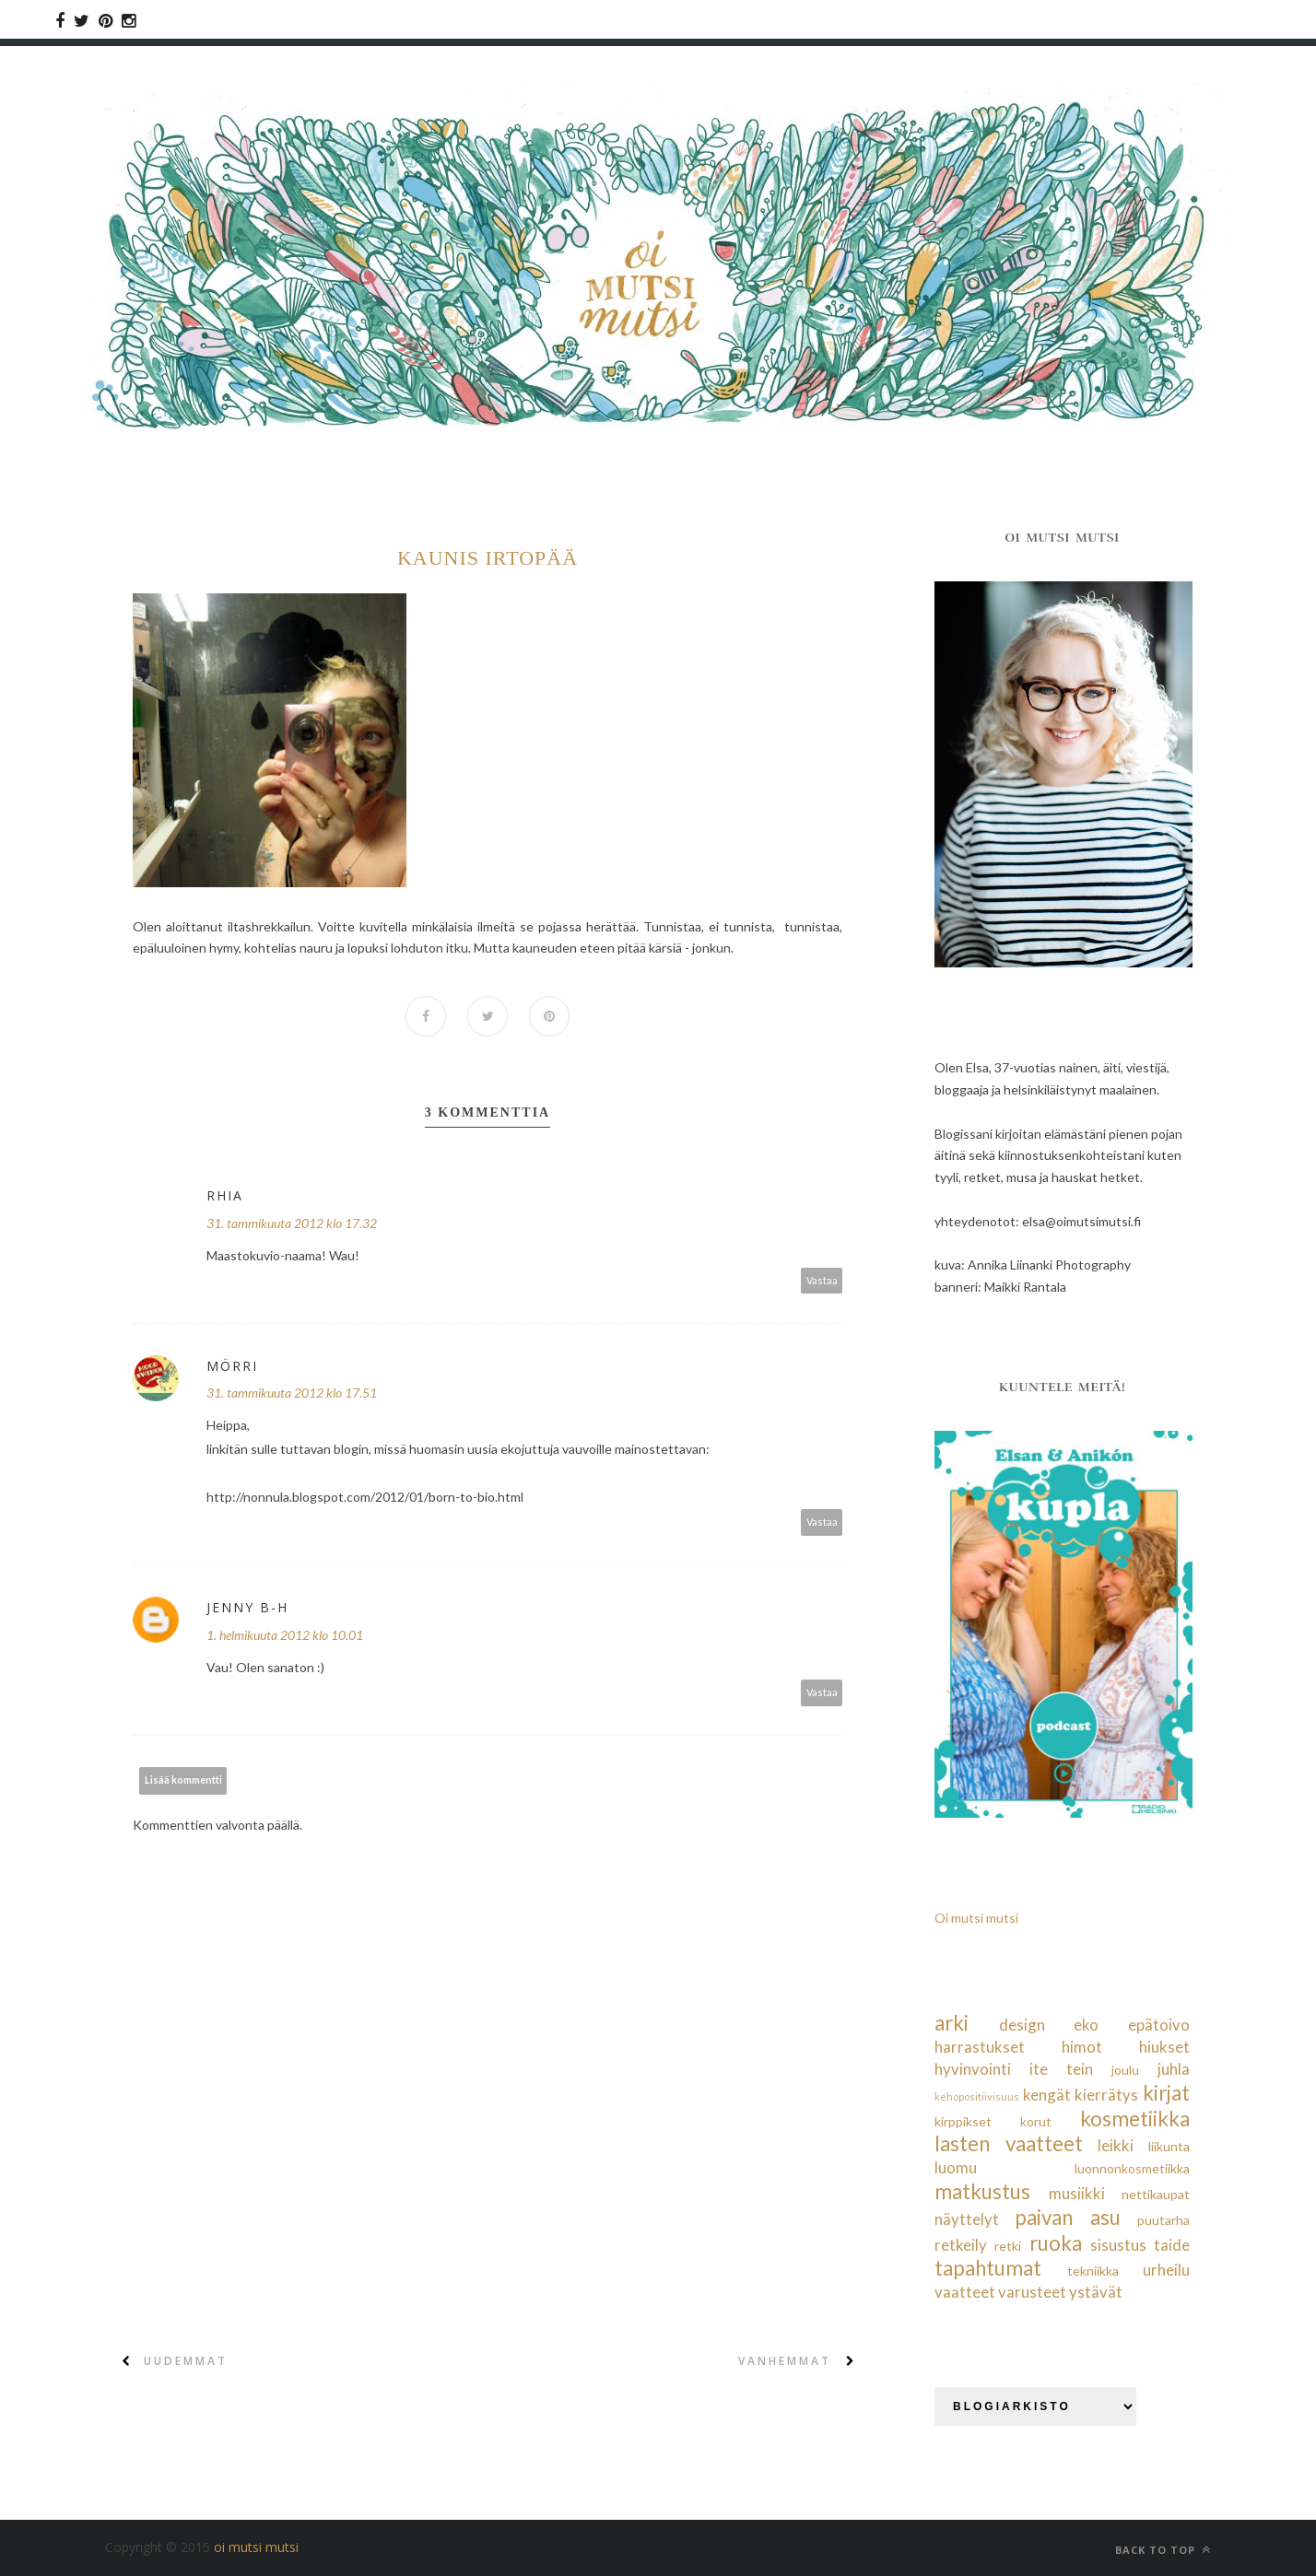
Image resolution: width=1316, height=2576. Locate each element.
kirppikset (963, 2121)
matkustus (982, 2191)
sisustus (1118, 2244)
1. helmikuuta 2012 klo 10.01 (284, 1635)
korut (1036, 2121)
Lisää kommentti (183, 1780)
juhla (1173, 2068)
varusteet (1032, 2291)
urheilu (1166, 2269)
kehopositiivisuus (976, 2096)
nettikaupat (1156, 2194)
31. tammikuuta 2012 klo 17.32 (291, 1223)
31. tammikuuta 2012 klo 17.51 (291, 1392)
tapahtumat (987, 2267)
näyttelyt (966, 2219)
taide (1172, 2244)
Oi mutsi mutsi (976, 1918)
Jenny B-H (247, 1607)
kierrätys (1106, 2094)
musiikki (1077, 2193)
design (1022, 2024)
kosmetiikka (1135, 2118)
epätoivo (1159, 2024)
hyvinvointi (972, 2068)
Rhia (224, 1195)
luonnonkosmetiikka (1132, 2168)
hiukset (1164, 2046)
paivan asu (1067, 2217)
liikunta (1169, 2146)
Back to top (1163, 2550)
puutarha (1163, 2220)
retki (1007, 2246)
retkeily (960, 2244)
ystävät (1095, 2291)
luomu (955, 2167)
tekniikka (1093, 2270)
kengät (1047, 2094)
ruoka (1055, 2243)
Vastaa (822, 1280)
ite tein (1061, 2068)
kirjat (1166, 2092)
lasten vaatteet (1008, 2143)
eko (1086, 2024)
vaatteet (964, 2291)
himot (1082, 2046)
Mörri (232, 1366)
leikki (1116, 2145)
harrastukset (979, 2046)
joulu (1125, 2070)
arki (951, 2022)
